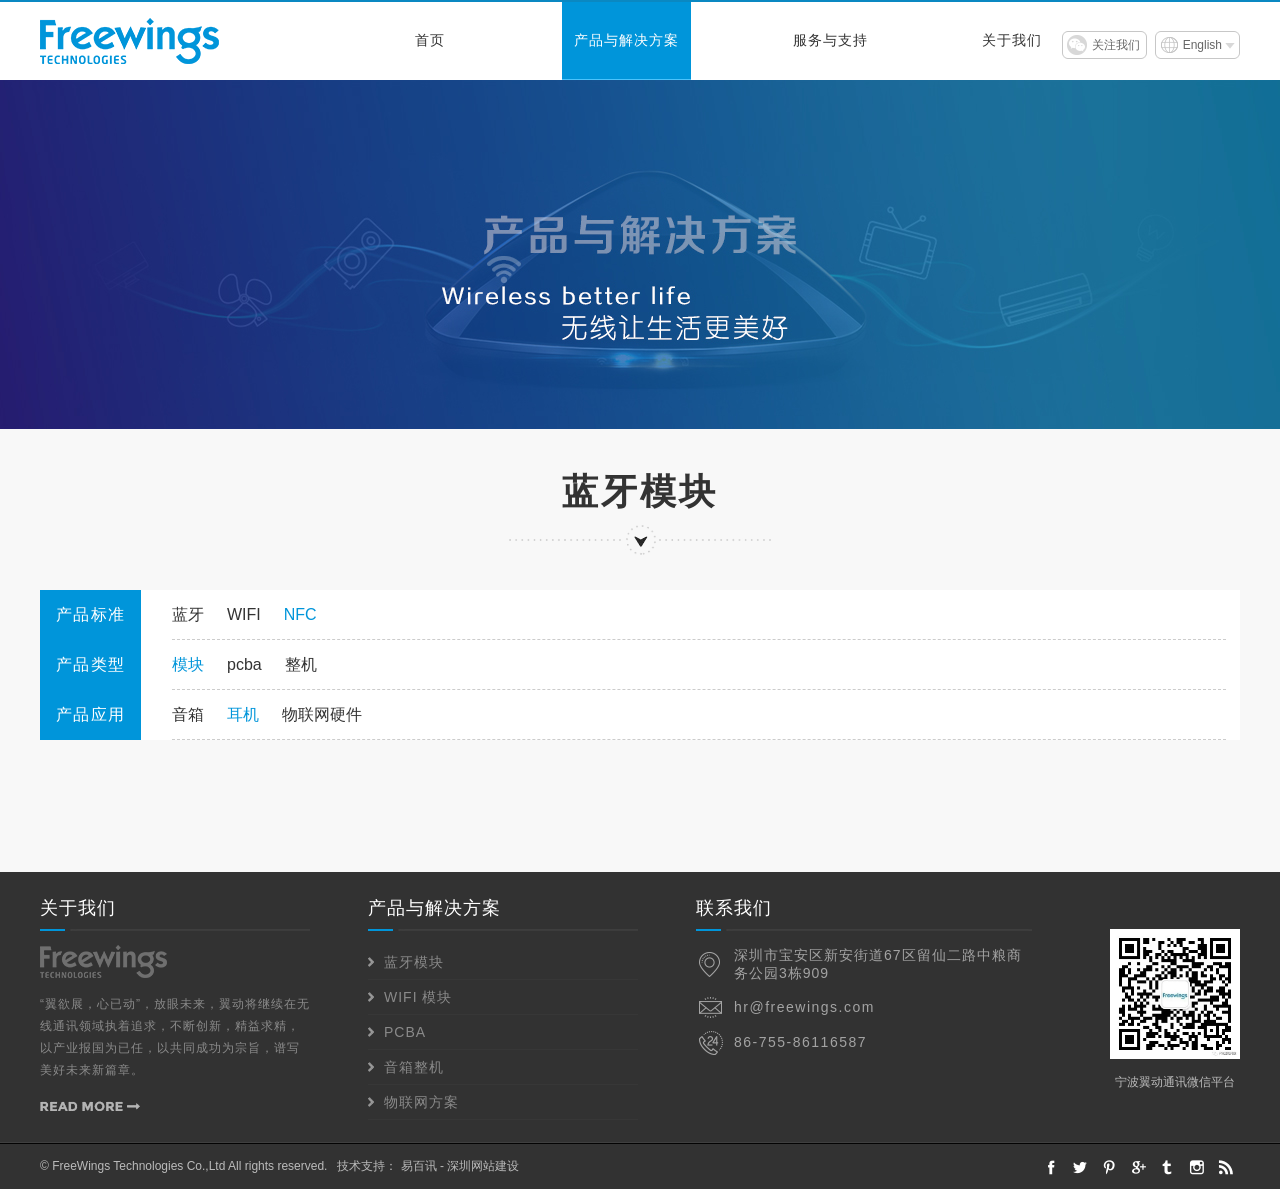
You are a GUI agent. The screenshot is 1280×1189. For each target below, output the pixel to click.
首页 (430, 40)
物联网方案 (421, 1102)
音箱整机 (414, 1067)
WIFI (244, 614)
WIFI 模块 (418, 997)
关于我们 (1012, 40)
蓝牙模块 (414, 962)
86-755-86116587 (800, 1042)
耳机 (243, 714)
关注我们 (1116, 45)
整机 (301, 664)
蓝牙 (188, 614)
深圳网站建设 (483, 1166)
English (1202, 45)
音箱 (188, 714)
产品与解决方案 (626, 40)
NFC (300, 614)
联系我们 (734, 908)
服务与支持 (830, 40)
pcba (244, 664)
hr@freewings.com (804, 1007)
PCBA (405, 1032)
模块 (188, 664)
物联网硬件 (322, 714)
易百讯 (419, 1166)
